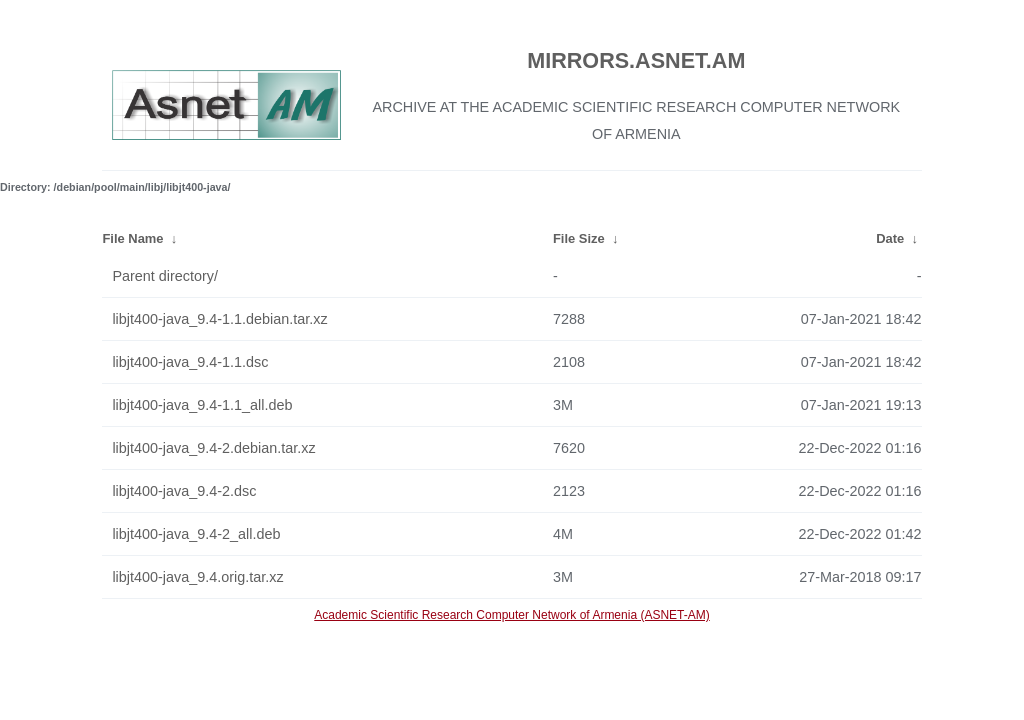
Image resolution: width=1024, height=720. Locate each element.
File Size (579, 238)
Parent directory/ (165, 276)
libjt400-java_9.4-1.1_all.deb (202, 405)
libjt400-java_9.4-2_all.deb (196, 534)
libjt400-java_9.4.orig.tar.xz (197, 577)
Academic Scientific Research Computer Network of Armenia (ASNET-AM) (511, 615)
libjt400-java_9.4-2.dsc (184, 491)
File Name (132, 238)
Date (890, 238)
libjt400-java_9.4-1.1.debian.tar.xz (219, 319)
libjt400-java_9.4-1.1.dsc (190, 362)
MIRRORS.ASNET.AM (636, 60)
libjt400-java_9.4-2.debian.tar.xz (213, 448)
